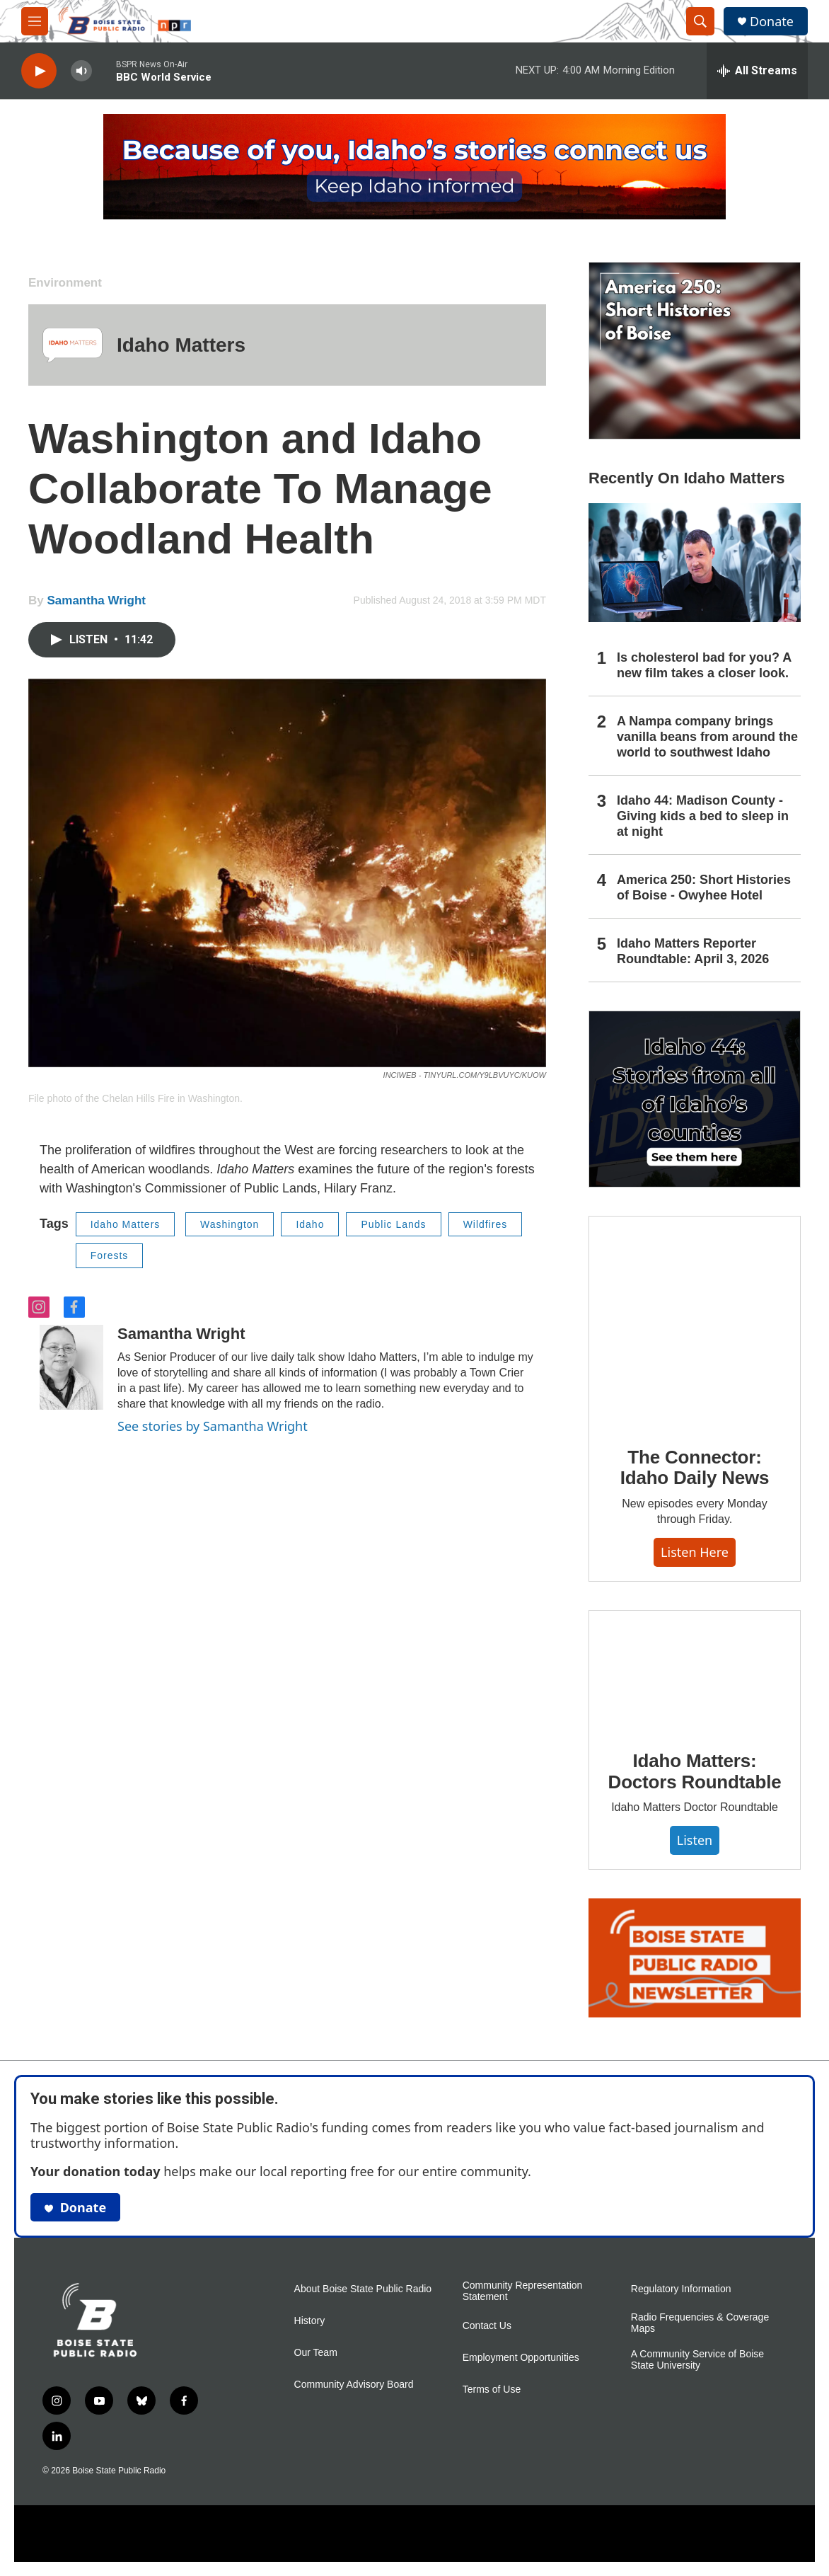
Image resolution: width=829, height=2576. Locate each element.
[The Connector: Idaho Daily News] (694, 1321)
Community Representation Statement (523, 2291)
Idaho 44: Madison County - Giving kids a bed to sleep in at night (703, 816)
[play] (39, 71)
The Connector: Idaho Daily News (695, 1468)
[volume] (81, 71)
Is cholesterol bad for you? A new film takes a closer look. (704, 665)
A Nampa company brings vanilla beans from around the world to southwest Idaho (707, 736)
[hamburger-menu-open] (34, 21)
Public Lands (393, 1224)
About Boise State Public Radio (363, 2289)
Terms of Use (492, 2389)
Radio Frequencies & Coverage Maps (700, 2323)
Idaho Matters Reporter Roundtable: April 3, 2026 (693, 951)
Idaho (310, 1224)
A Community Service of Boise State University (697, 2360)
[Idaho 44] (694, 1099)
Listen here (695, 1551)
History (309, 2321)
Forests (110, 1255)
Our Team (315, 2352)
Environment (65, 282)
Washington (229, 1224)
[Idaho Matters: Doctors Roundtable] (694, 1670)
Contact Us (487, 2326)
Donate (772, 21)
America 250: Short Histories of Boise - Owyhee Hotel (704, 887)
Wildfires (485, 1224)
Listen (694, 1840)
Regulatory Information (681, 2289)
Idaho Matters (181, 345)
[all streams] (757, 70)
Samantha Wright (96, 600)
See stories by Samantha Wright (212, 1426)
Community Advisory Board (354, 2384)
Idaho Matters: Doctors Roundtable (695, 1771)
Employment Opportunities (521, 2357)
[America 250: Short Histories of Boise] (694, 351)
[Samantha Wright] (71, 1367)
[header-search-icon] (700, 21)
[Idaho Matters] (72, 345)
